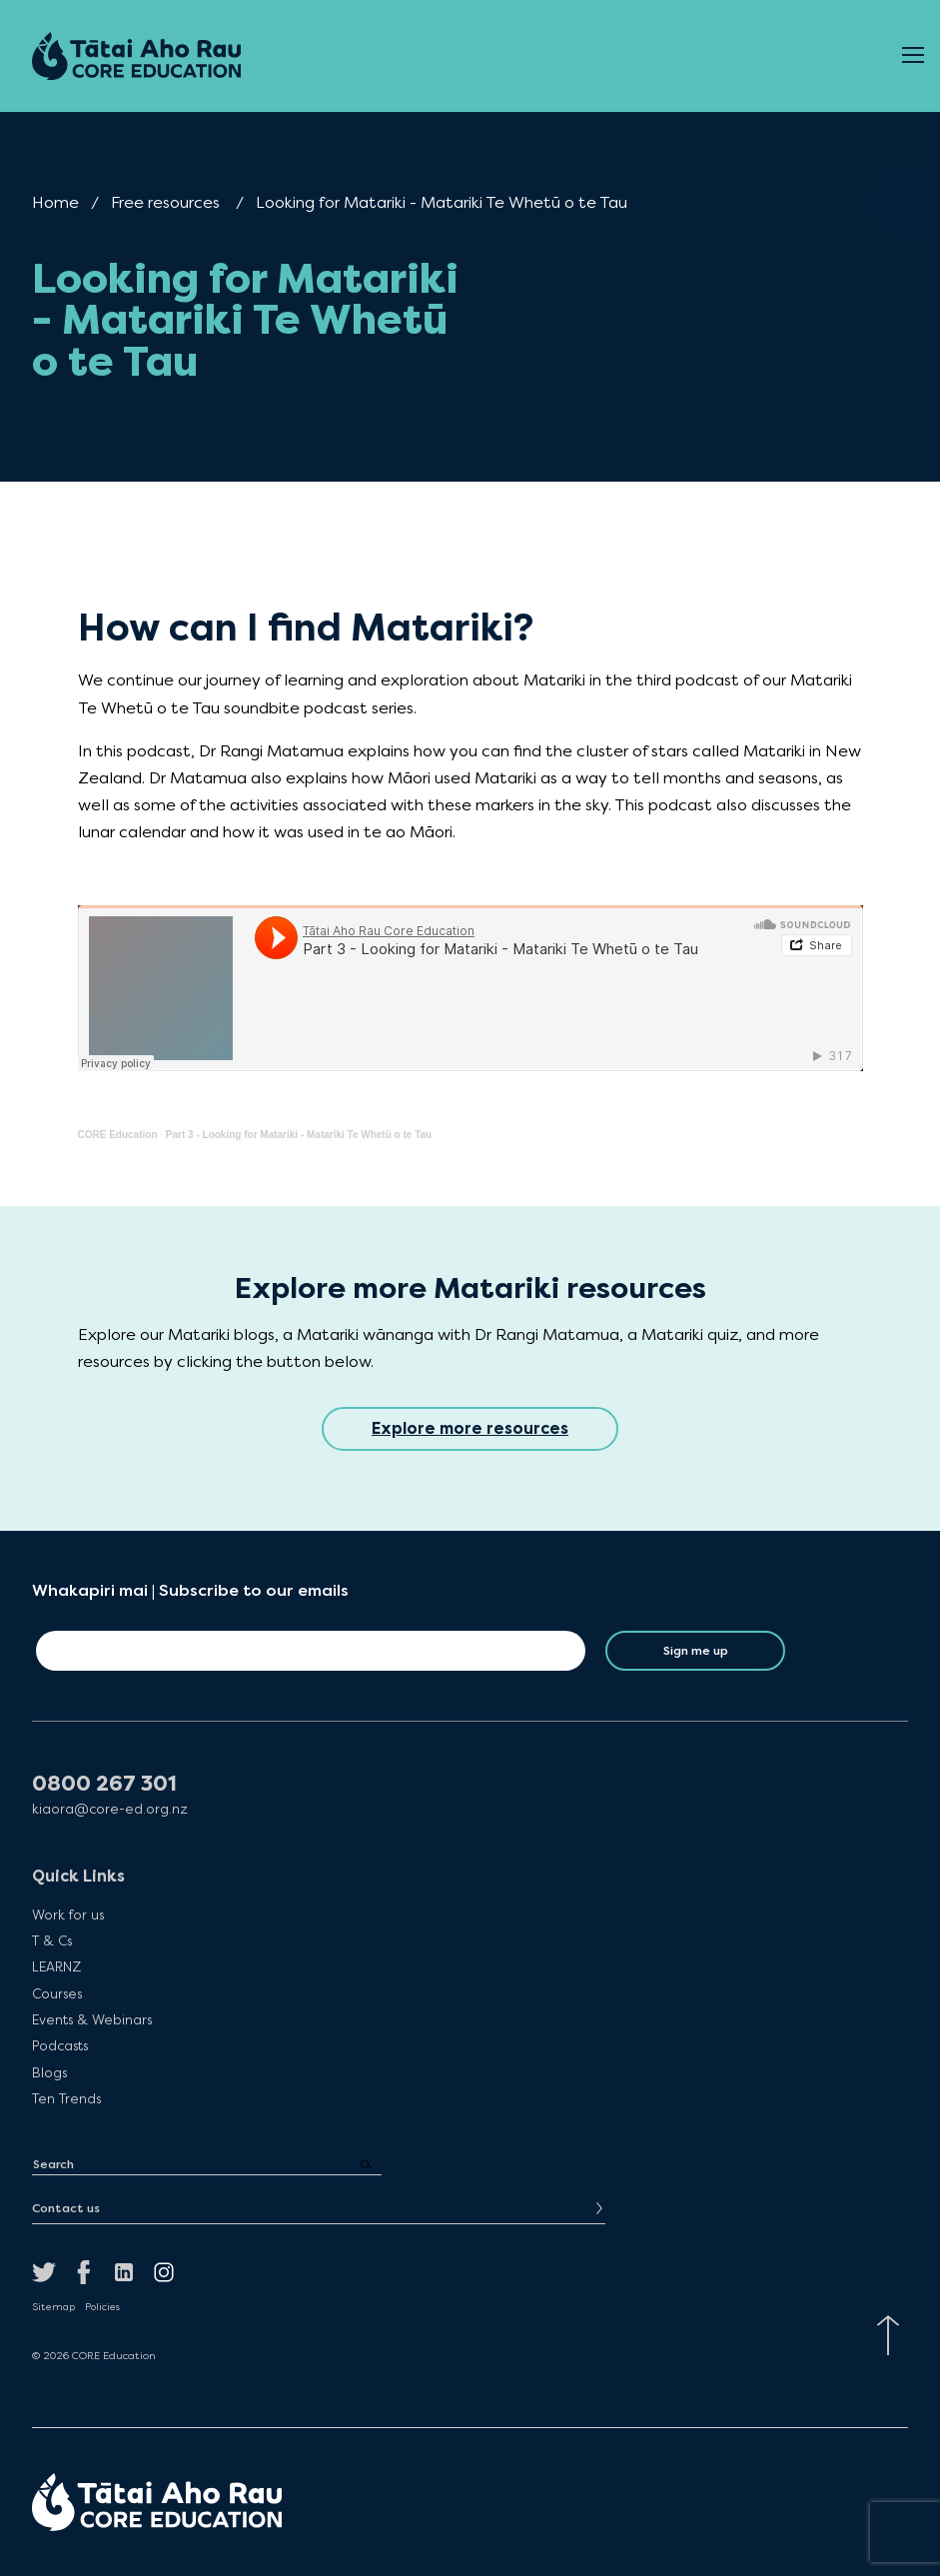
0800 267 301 (104, 1784)
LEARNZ (56, 1966)
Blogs (49, 2072)
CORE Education (118, 1134)
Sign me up (695, 1651)
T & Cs (52, 1940)
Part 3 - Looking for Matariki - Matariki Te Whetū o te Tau (299, 1134)
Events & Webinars (92, 2019)
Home (55, 202)
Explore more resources (470, 1428)
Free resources (165, 202)
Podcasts (60, 2045)
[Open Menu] (913, 56)
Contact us (66, 2208)
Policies (102, 2307)
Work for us (68, 1915)
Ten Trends (66, 2098)
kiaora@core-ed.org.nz (110, 1809)
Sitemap (53, 2307)
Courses (57, 1993)
